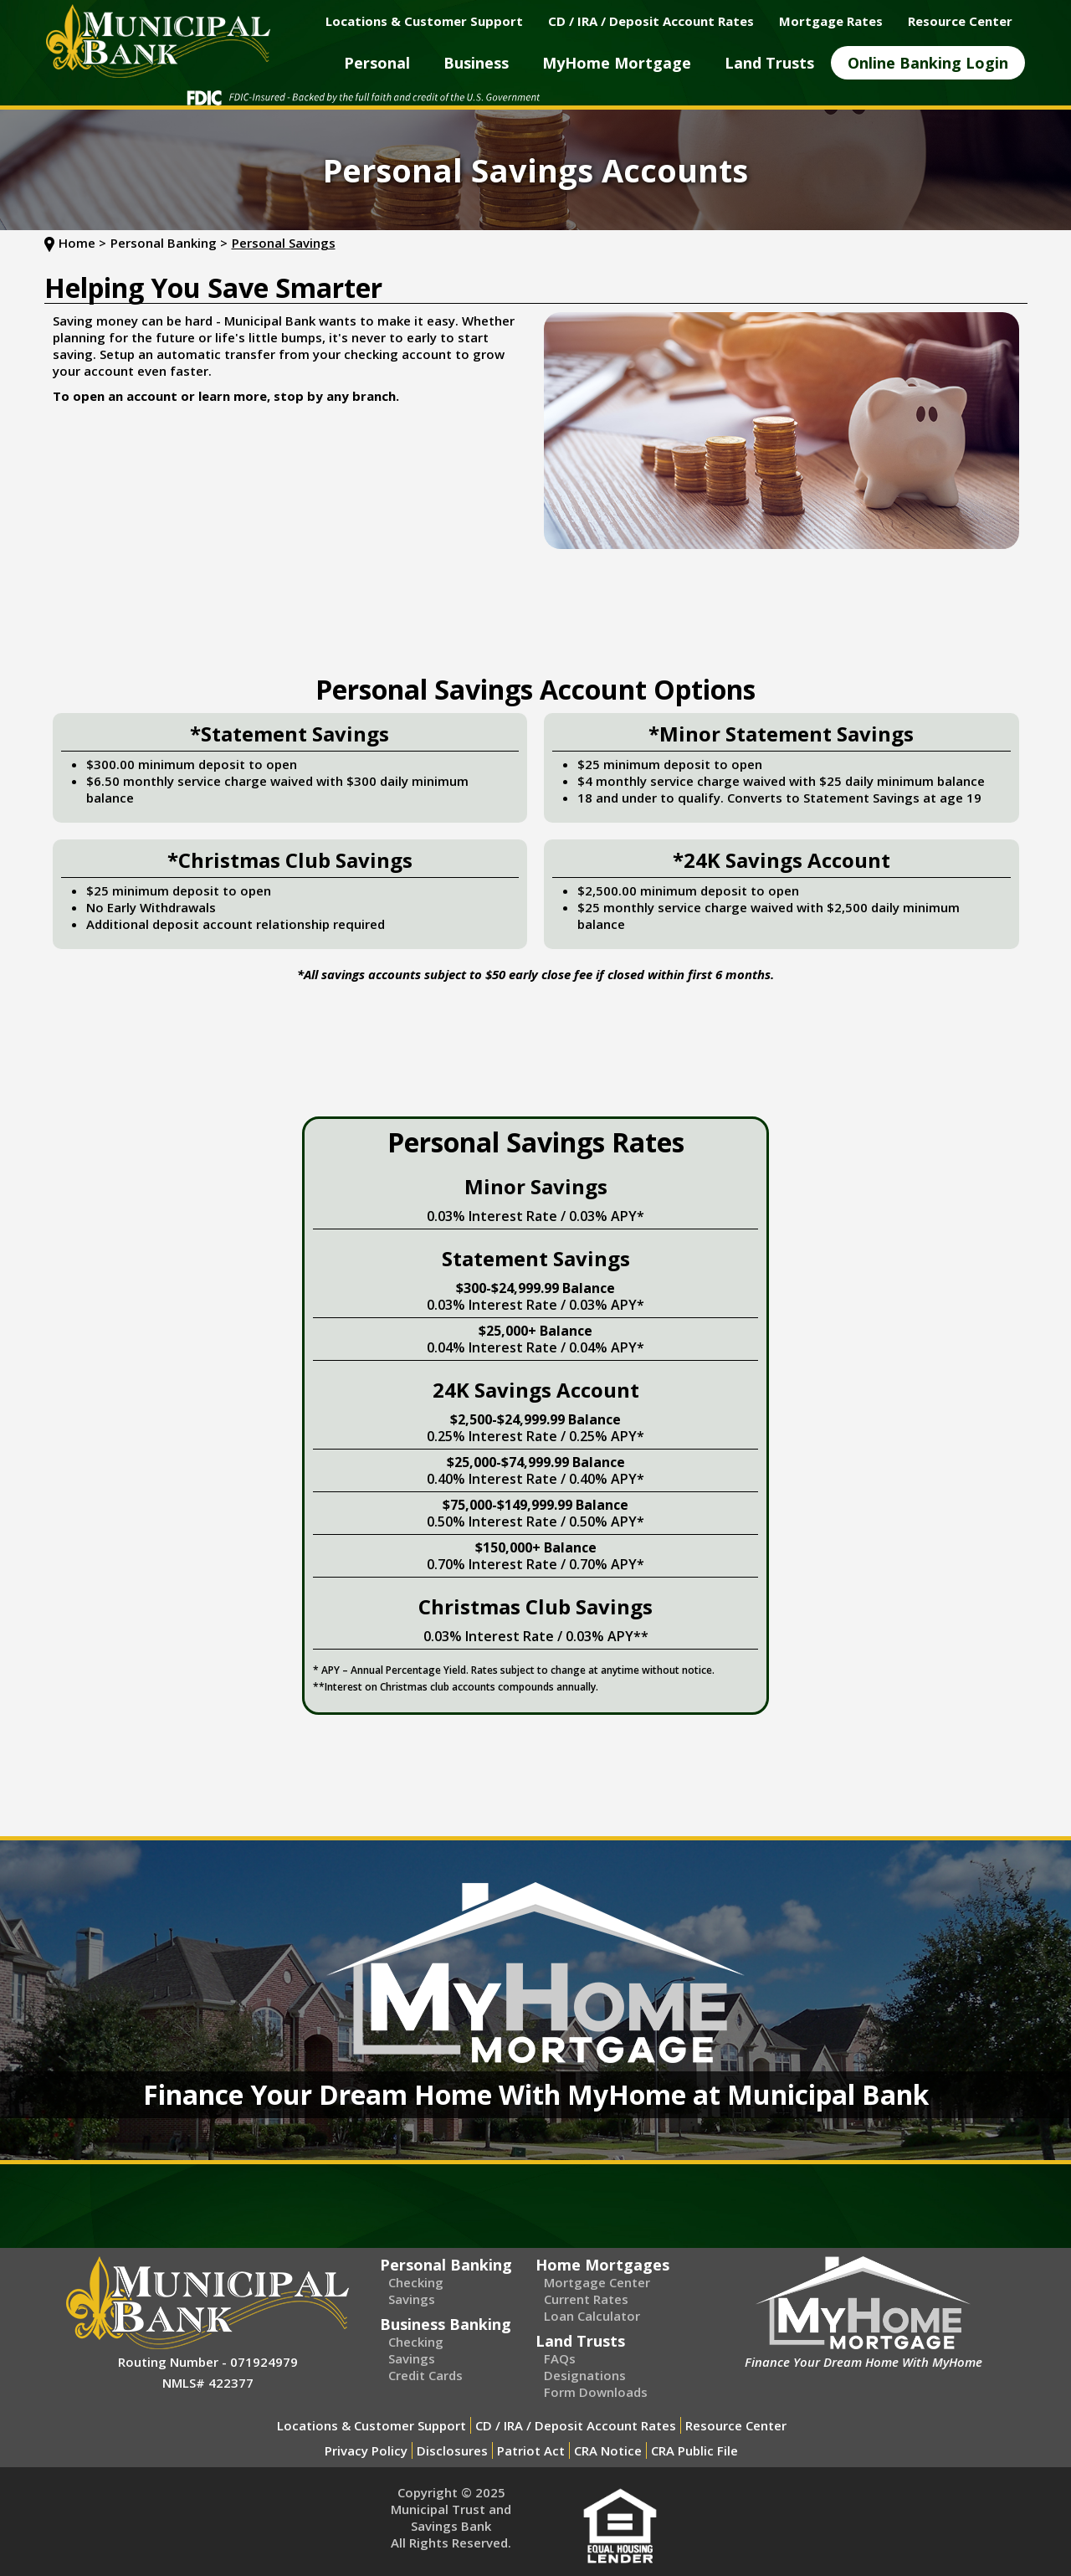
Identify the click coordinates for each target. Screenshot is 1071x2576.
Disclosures (452, 2450)
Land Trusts (580, 2341)
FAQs (560, 2358)
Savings (411, 2299)
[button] (377, 63)
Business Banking (445, 2324)
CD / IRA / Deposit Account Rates (575, 2425)
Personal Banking (446, 2265)
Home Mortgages (602, 2265)
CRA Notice (608, 2450)
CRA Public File (694, 2450)
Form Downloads (596, 2392)
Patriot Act (531, 2450)
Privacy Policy (366, 2450)
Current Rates (586, 2299)
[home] (158, 41)
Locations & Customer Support (371, 2425)
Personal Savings (284, 242)
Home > (82, 242)
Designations (585, 2375)
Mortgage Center (597, 2282)
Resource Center (736, 2425)
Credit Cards (425, 2375)
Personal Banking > (169, 242)
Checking (415, 2282)
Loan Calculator (592, 2315)
